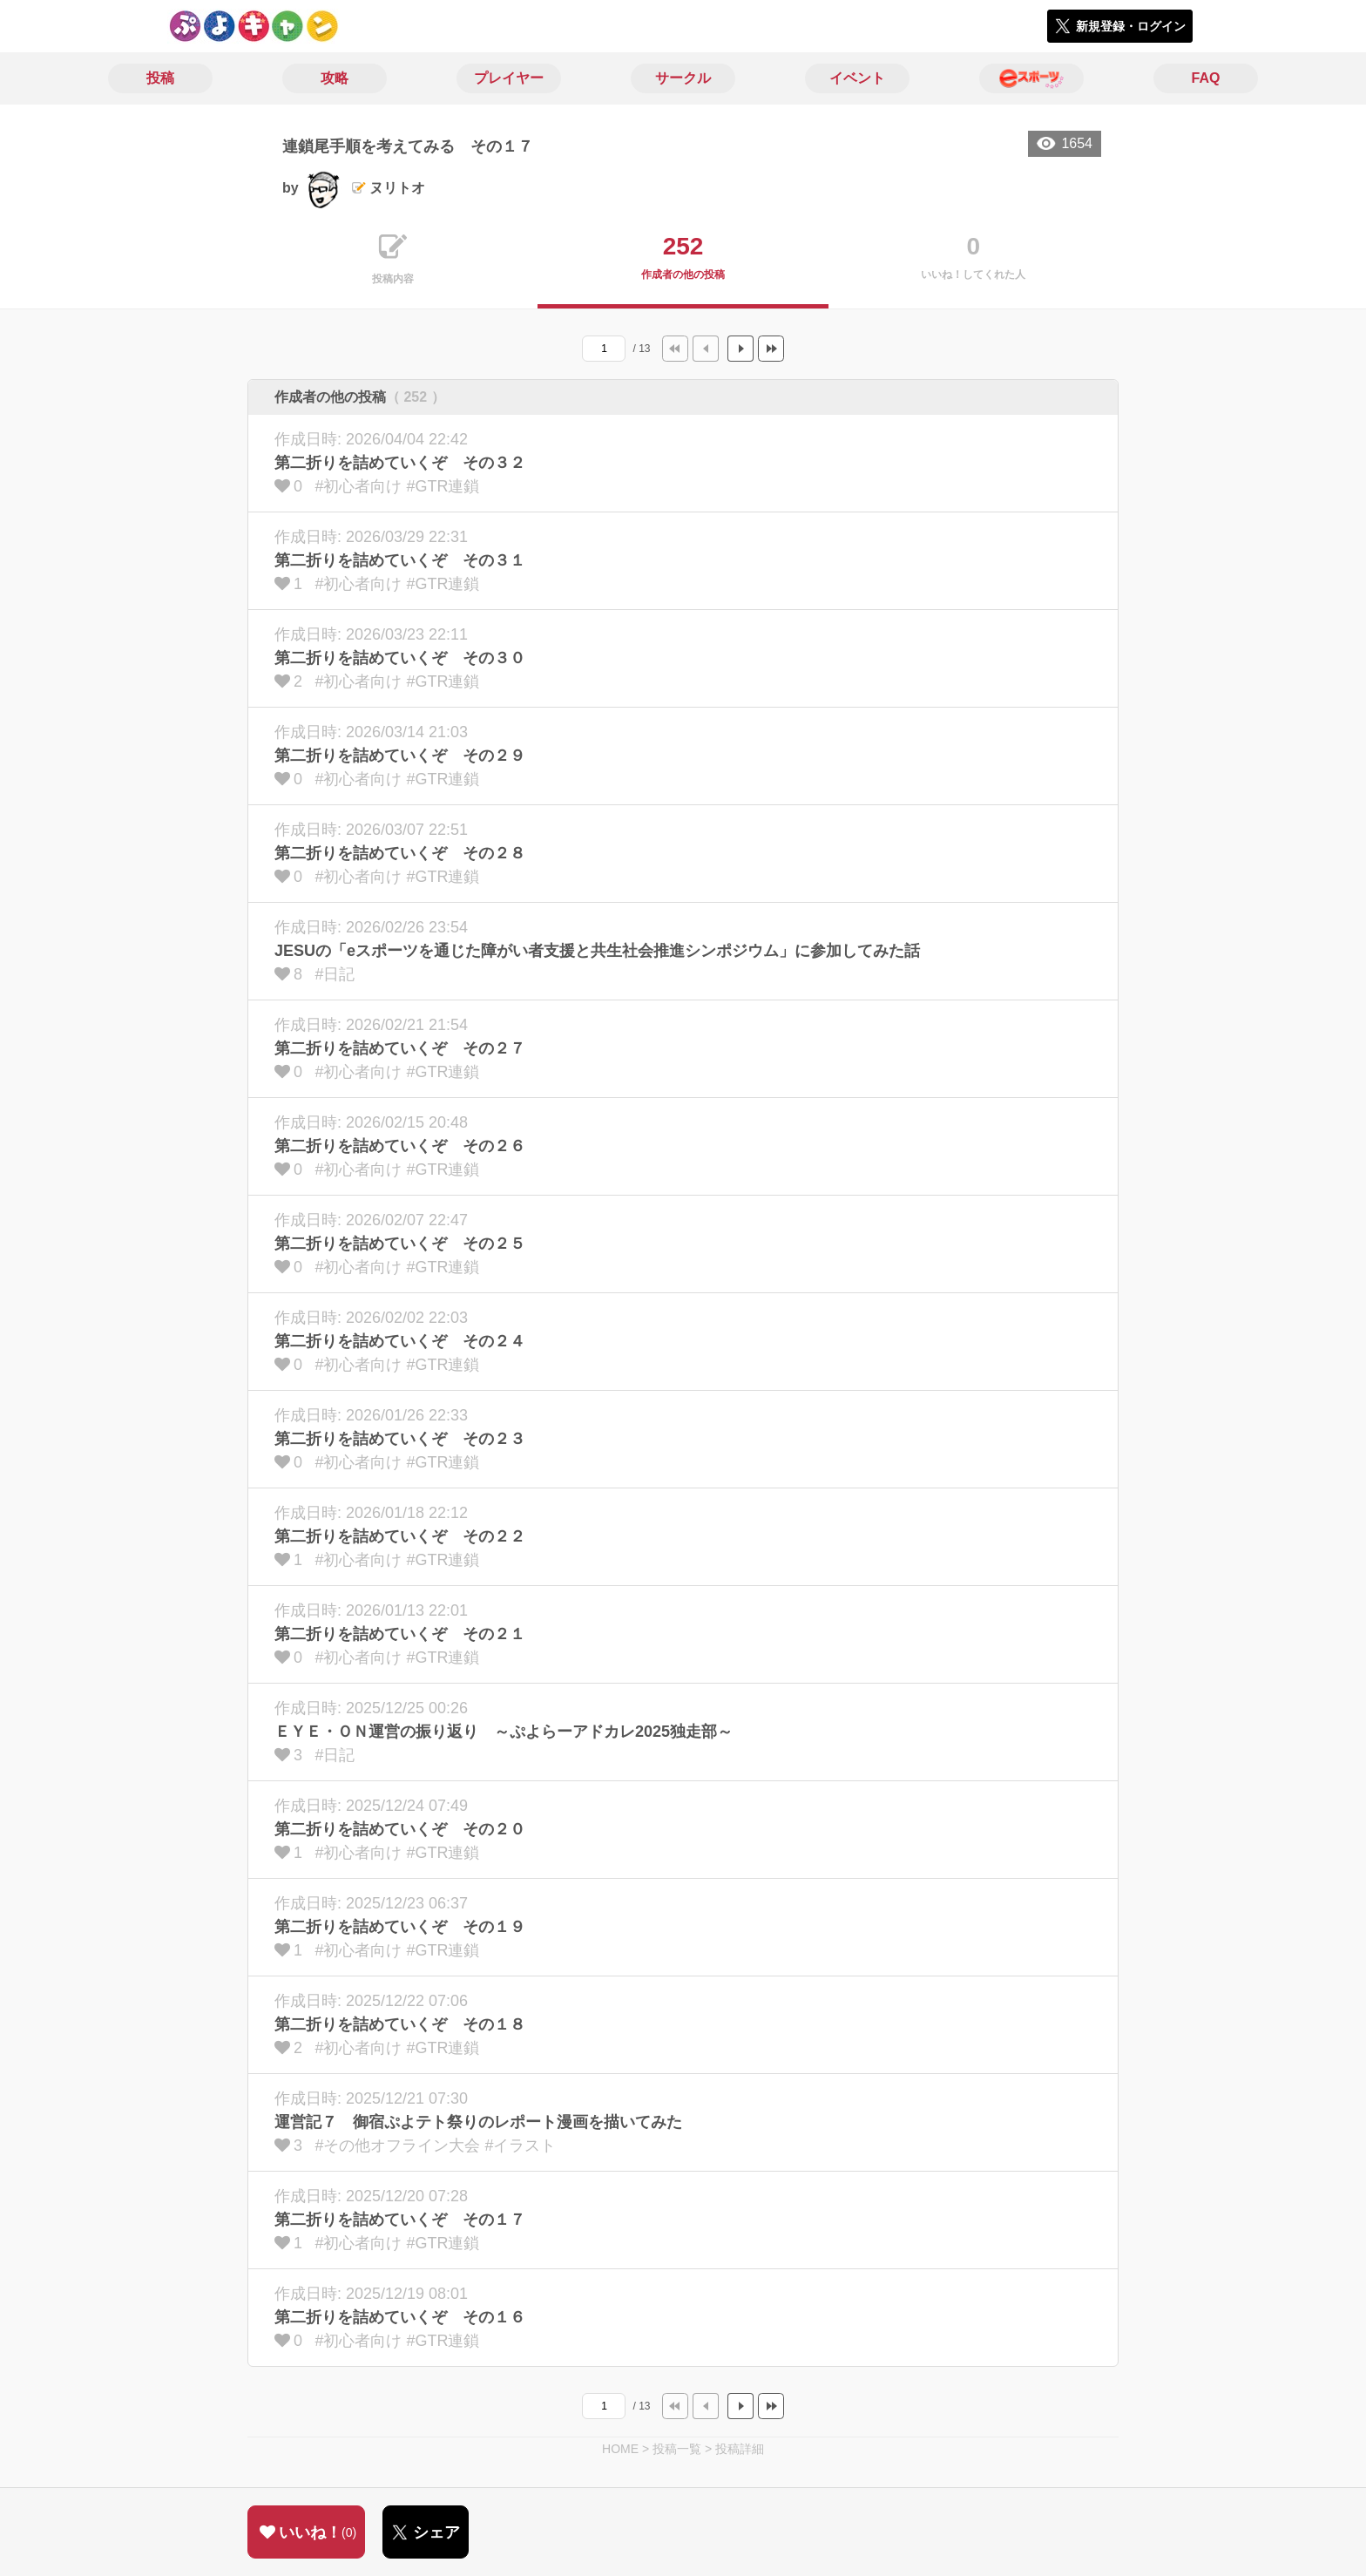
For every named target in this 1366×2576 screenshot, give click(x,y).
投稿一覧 (677, 2449)
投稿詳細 (739, 2449)
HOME (620, 2449)
